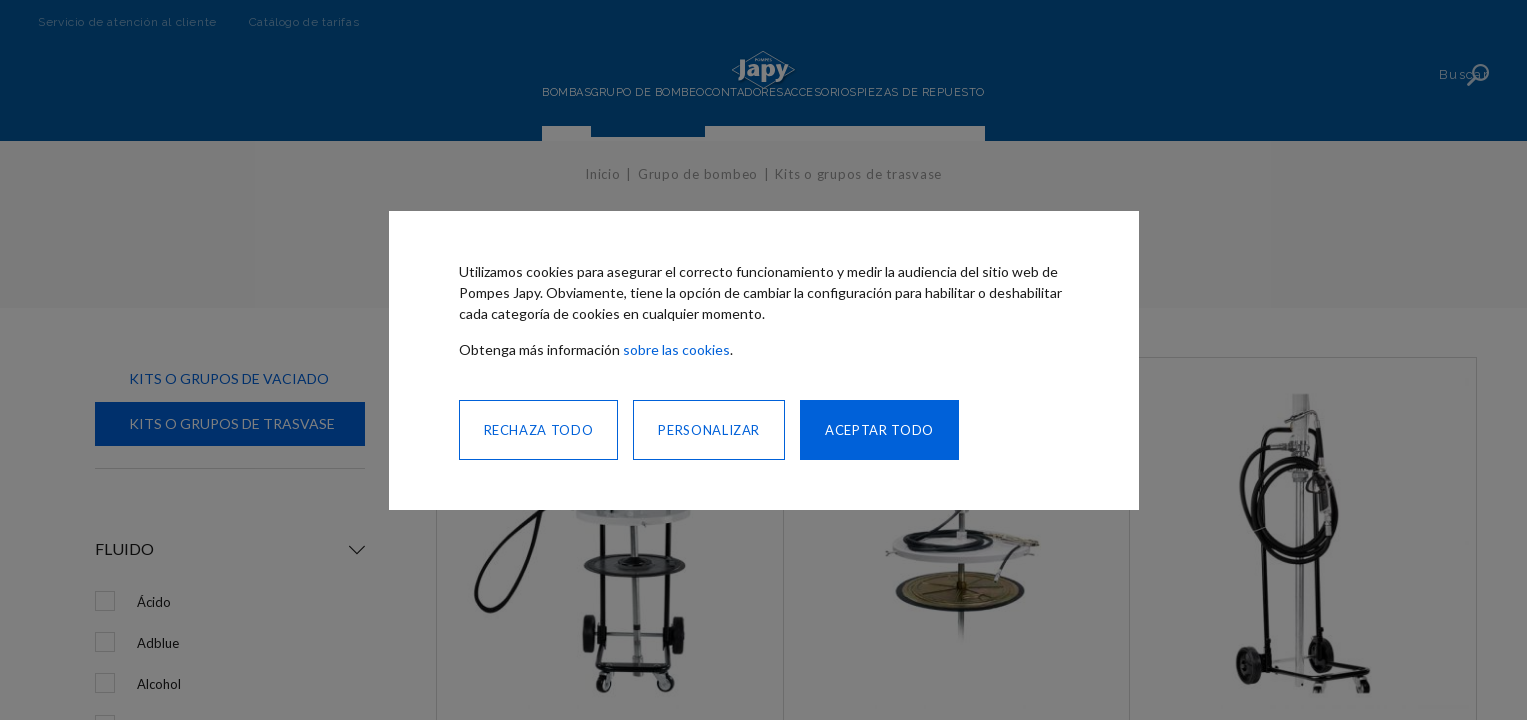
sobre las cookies (676, 349)
